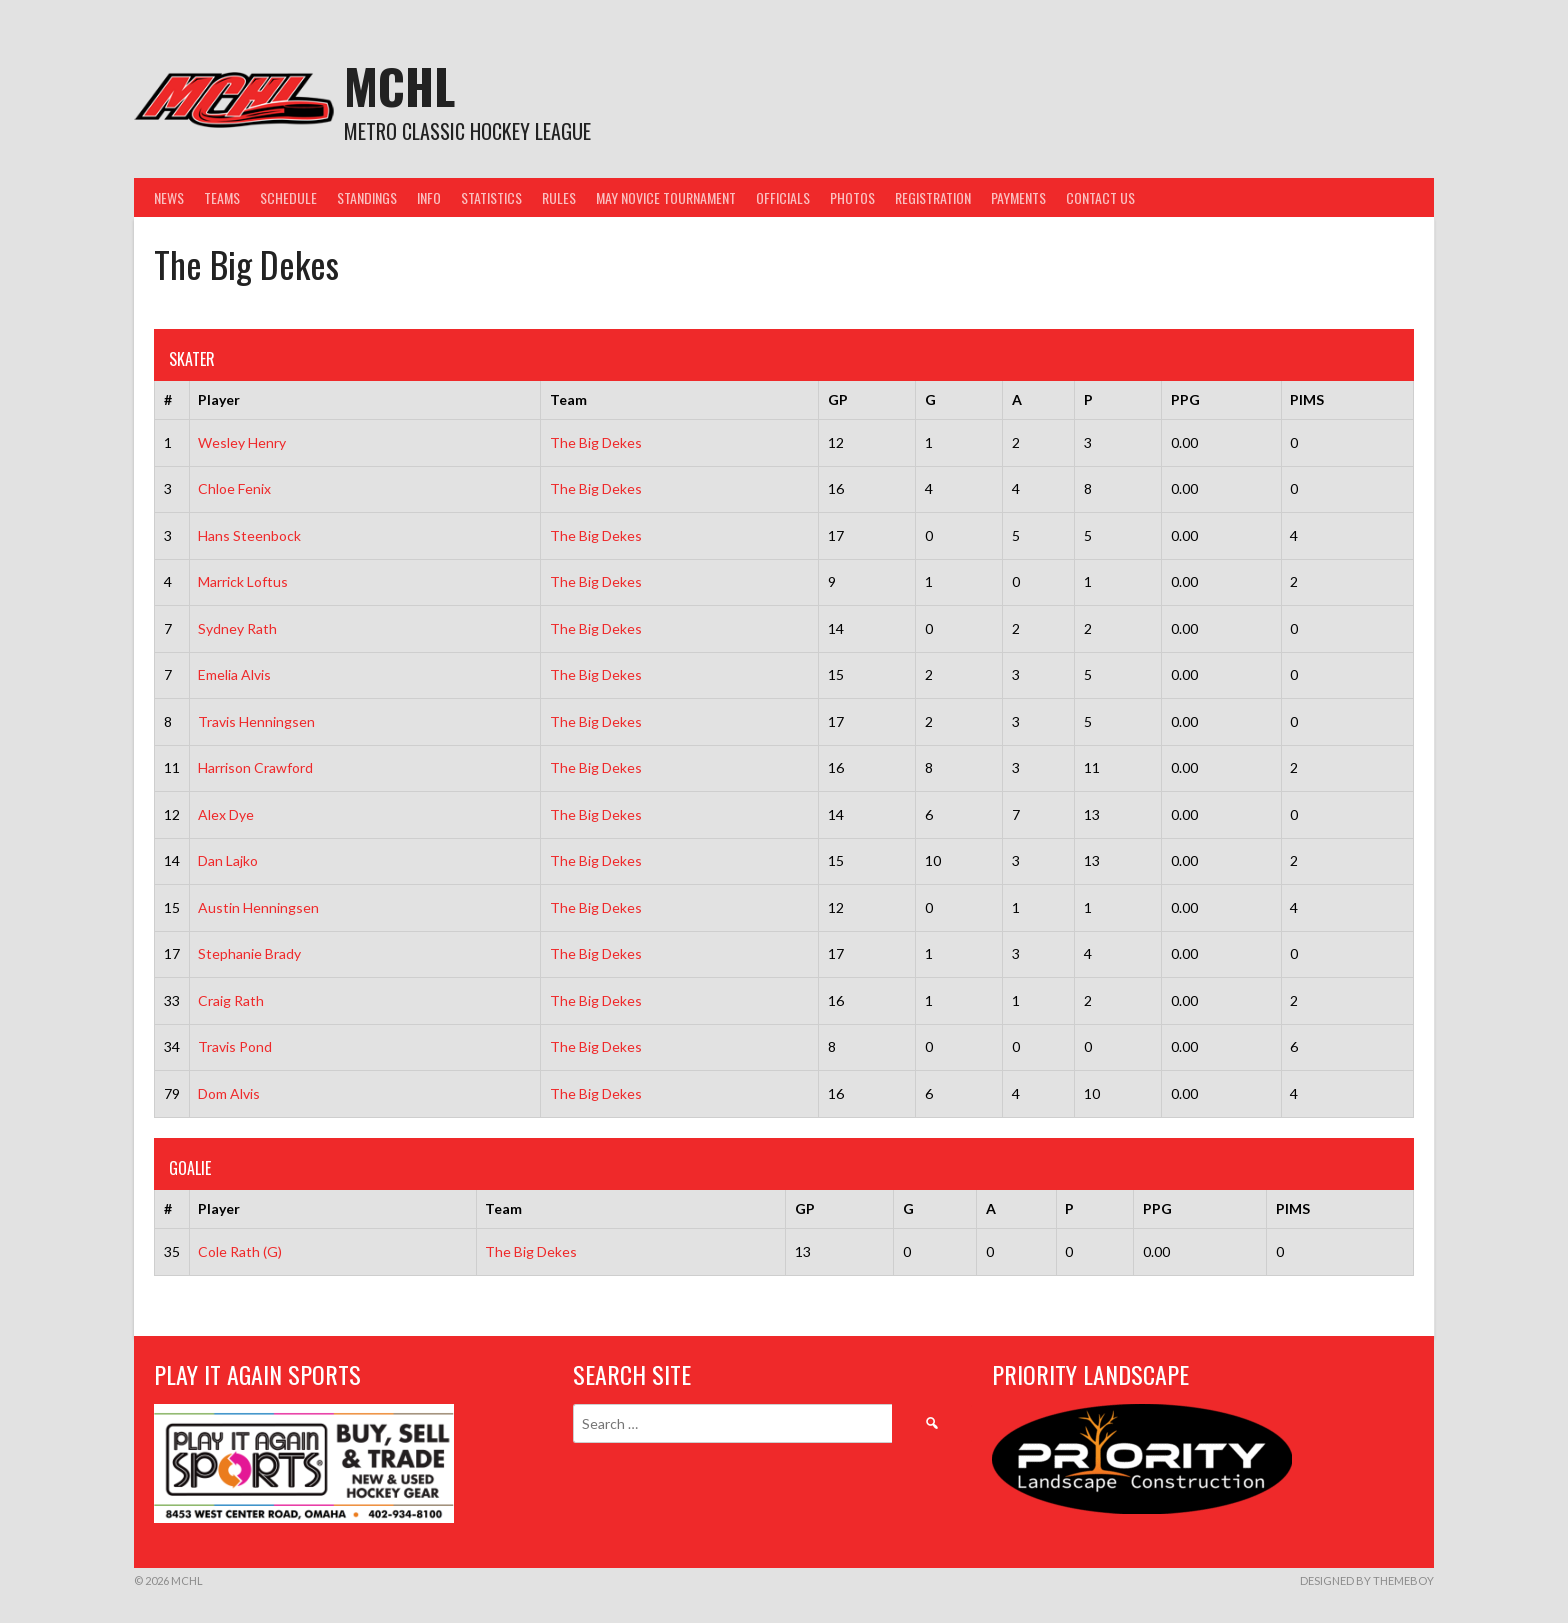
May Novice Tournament (666, 197)
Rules (559, 197)
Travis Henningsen (256, 721)
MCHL (399, 85)
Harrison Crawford (255, 767)
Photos (852, 197)
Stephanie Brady (249, 953)
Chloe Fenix (234, 488)
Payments (1018, 197)
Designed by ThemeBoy (1367, 1580)
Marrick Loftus (243, 581)
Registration (933, 197)
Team (568, 399)
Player (219, 399)
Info (429, 197)
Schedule (288, 197)
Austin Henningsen (258, 907)
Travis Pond (235, 1046)
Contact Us (1100, 197)
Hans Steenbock (249, 535)
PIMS (1307, 399)
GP (838, 399)
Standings (367, 197)
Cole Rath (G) (240, 1251)
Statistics (491, 197)
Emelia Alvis (234, 674)
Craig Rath (231, 1000)
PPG (1185, 399)
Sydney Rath (237, 628)
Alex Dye (226, 814)
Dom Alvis (229, 1093)
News (169, 197)
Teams (222, 197)
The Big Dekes (596, 442)
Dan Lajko (228, 860)
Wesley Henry (242, 442)
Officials (783, 197)
